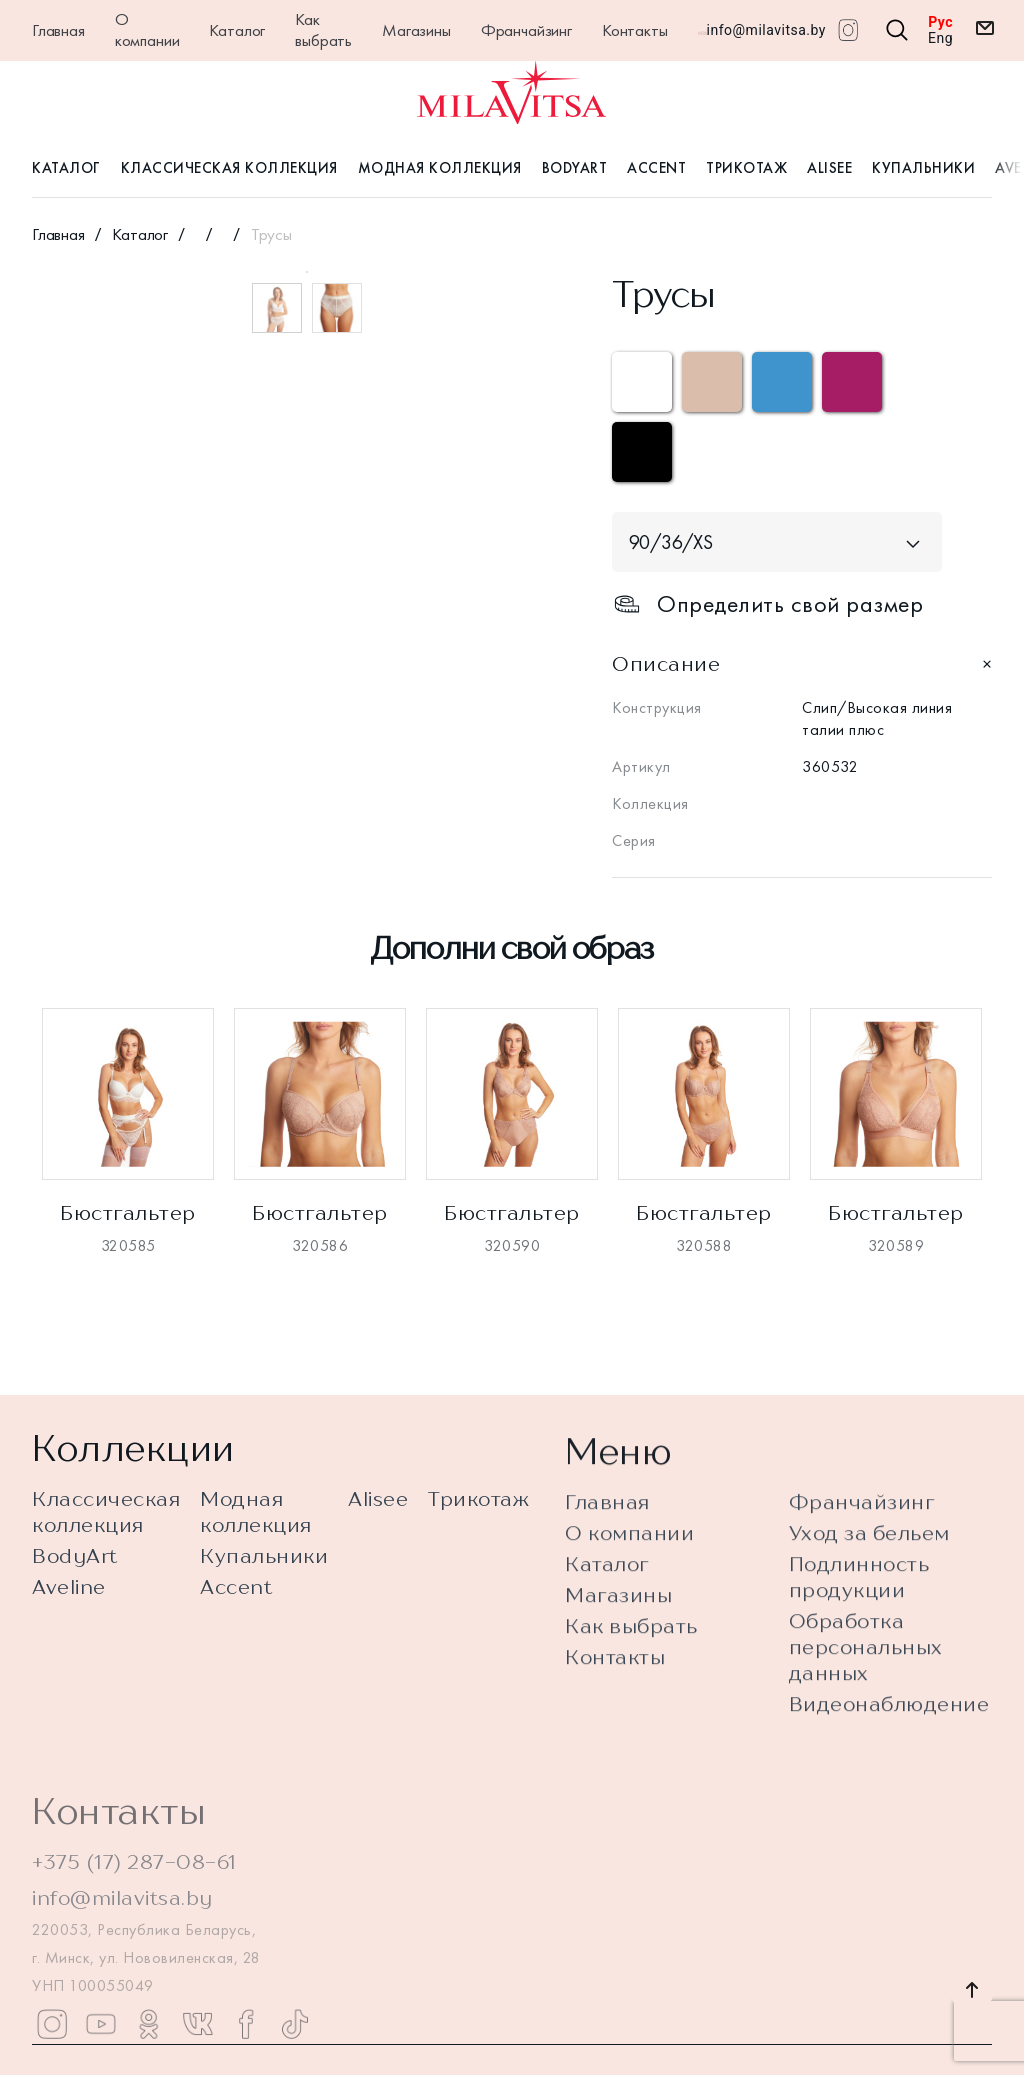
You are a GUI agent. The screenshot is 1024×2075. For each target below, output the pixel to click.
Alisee (829, 168)
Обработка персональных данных (866, 1717)
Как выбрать (323, 29)
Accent (656, 168)
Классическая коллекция (229, 168)
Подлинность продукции (859, 1647)
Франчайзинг (526, 30)
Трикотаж (746, 168)
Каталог (237, 30)
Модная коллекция (440, 168)
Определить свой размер (767, 604)
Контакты (635, 30)
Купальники (923, 168)
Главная (58, 30)
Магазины (416, 30)
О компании (147, 29)
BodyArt (575, 168)
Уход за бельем (869, 1603)
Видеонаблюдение (889, 1774)
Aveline (69, 1602)
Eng (940, 38)
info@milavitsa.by (766, 30)
